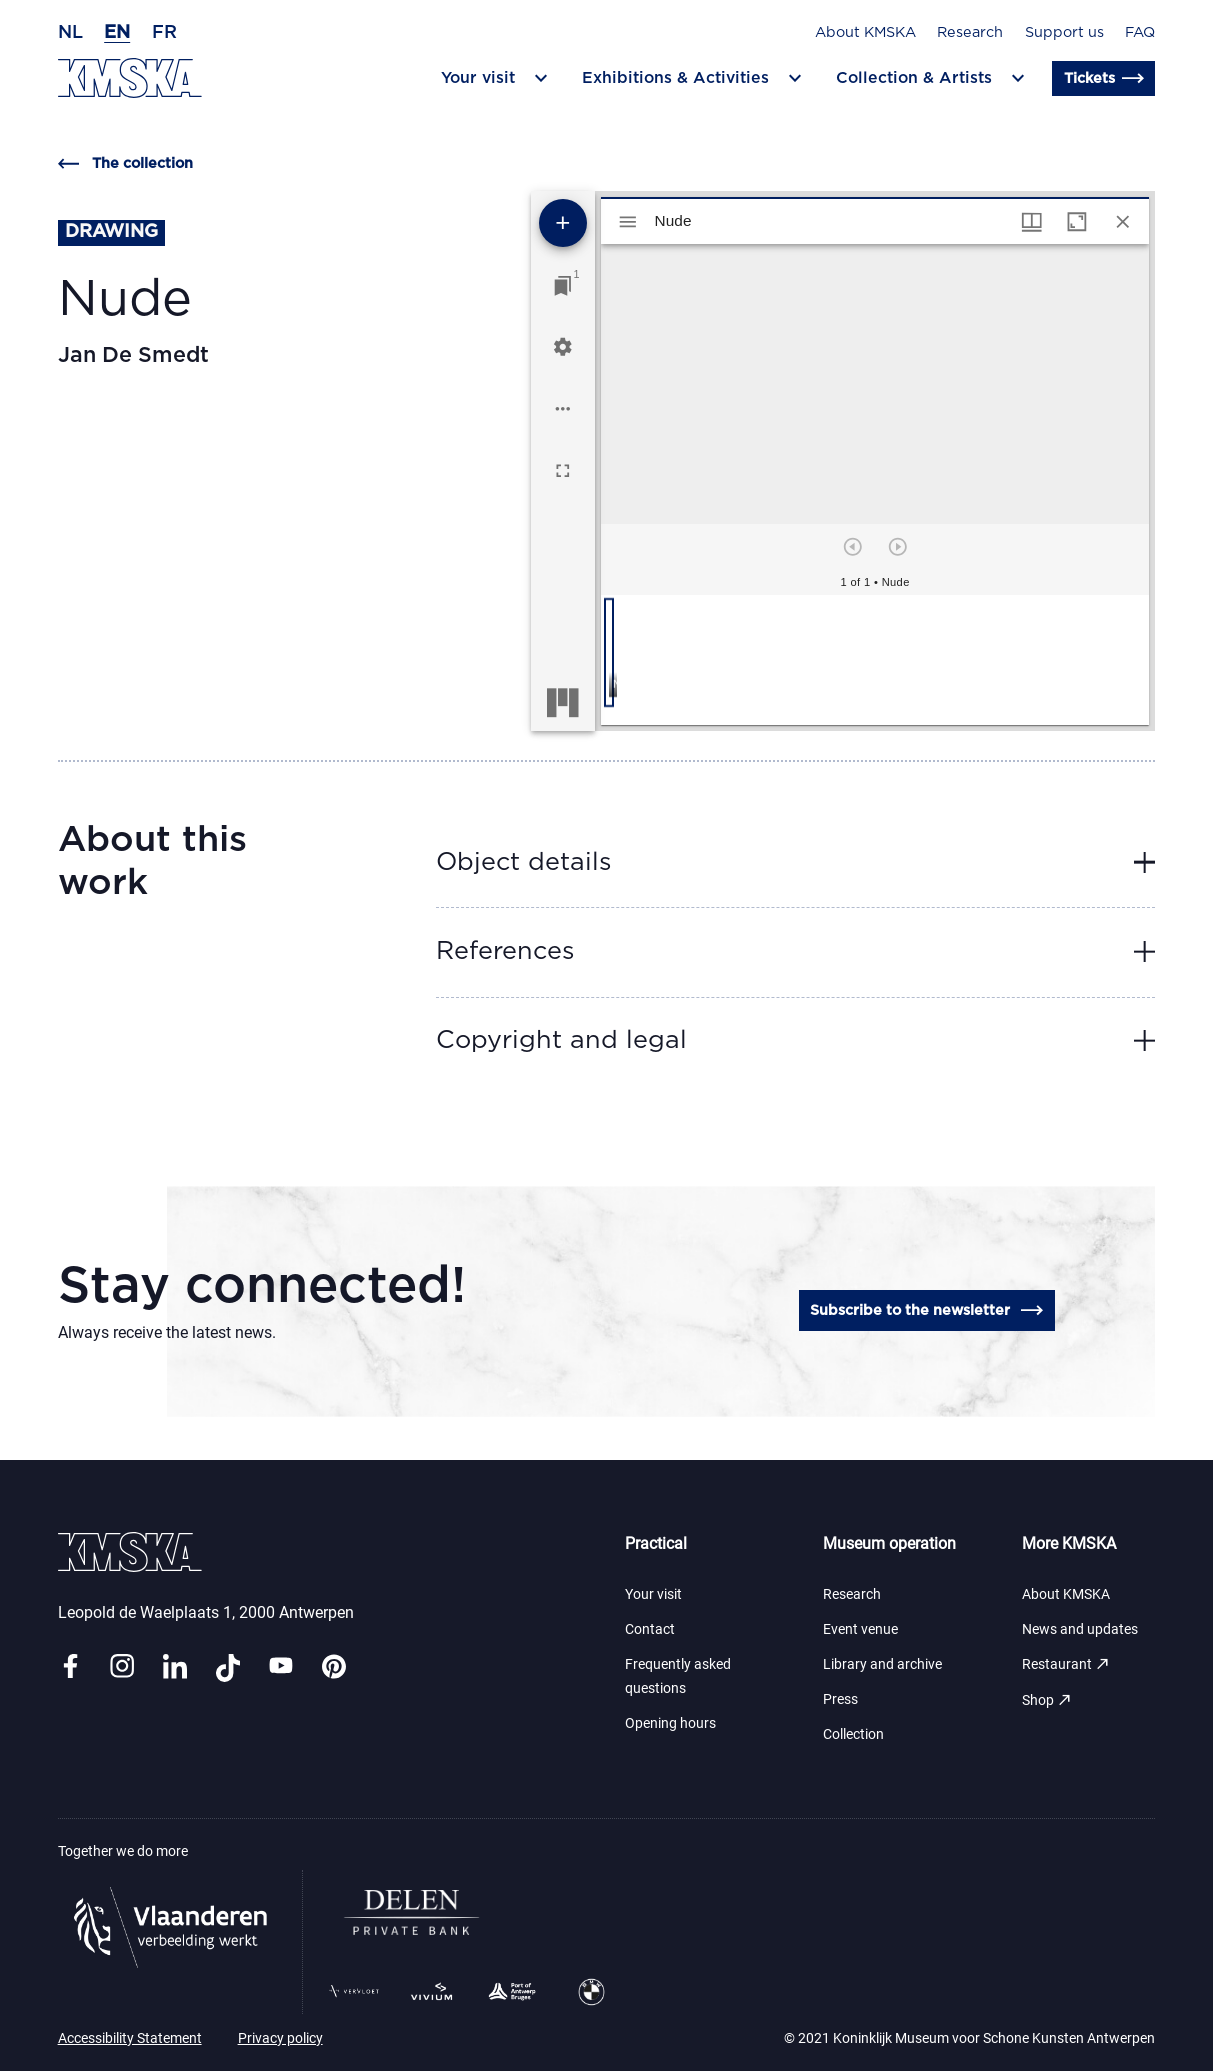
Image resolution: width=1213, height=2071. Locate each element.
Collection (853, 1734)
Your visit (653, 1594)
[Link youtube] (281, 1667)
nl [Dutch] (70, 33)
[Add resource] (563, 223)
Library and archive (882, 1664)
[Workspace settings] (563, 347)
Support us (1064, 32)
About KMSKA (865, 32)
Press (840, 1699)
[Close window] (1123, 222)
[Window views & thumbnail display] (1032, 222)
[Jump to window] (563, 286)
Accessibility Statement (130, 2038)
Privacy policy (280, 2038)
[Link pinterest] (334, 1667)
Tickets (1104, 79)
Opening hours (670, 1723)
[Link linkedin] (175, 1667)
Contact (650, 1629)
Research (970, 32)
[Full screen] (563, 471)
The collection (125, 164)
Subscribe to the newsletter (926, 1311)
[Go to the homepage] (130, 78)
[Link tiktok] (228, 1667)
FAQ (1140, 32)
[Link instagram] (122, 1667)
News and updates (1080, 1629)
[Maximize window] (1077, 222)
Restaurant (1067, 1664)
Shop (1048, 1700)
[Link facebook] (70, 1667)
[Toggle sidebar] (628, 222)
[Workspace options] (563, 409)
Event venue (860, 1629)
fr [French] (164, 33)
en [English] (117, 33)
